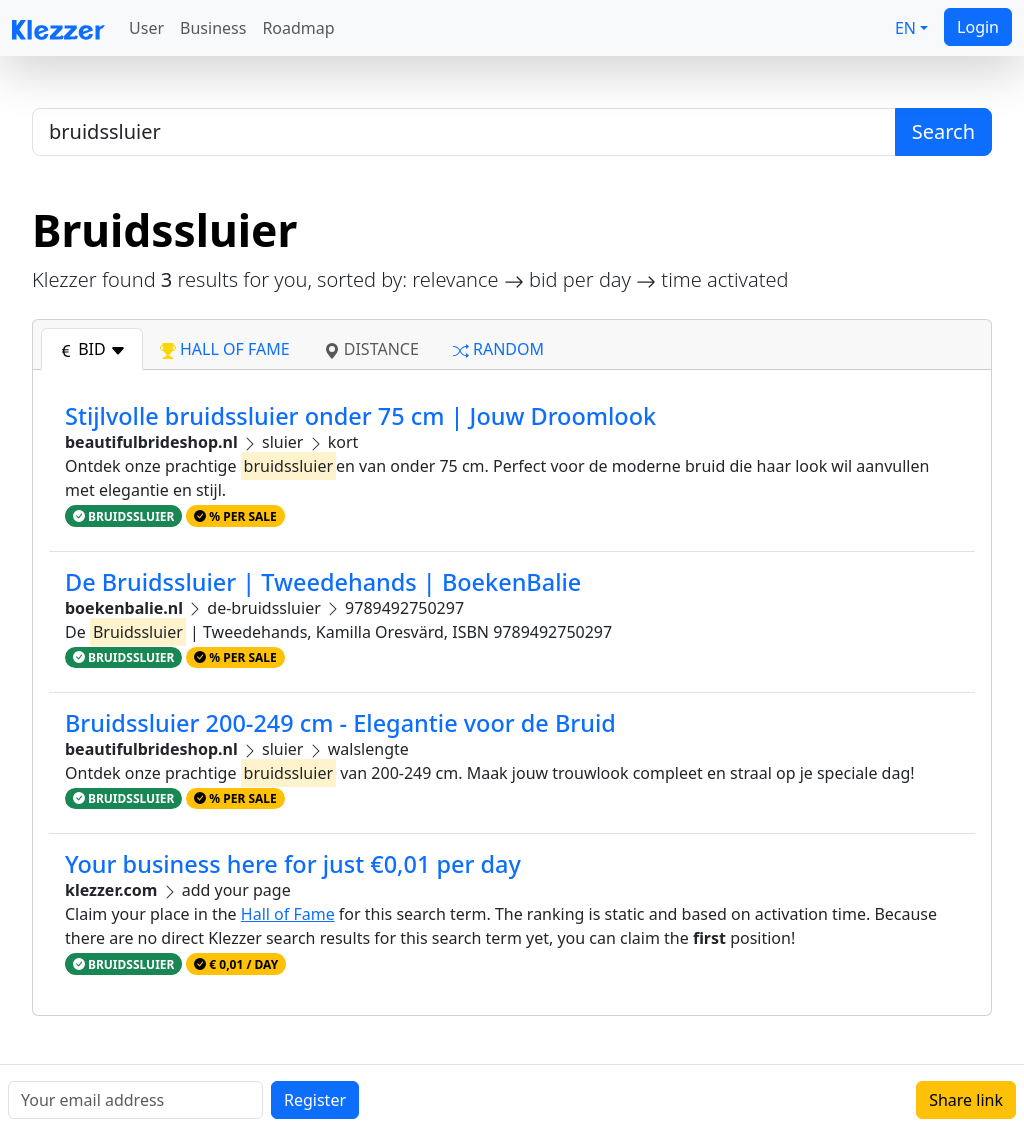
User (146, 28)
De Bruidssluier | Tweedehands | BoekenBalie (323, 582)
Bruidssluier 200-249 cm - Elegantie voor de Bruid (340, 723)
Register (315, 1100)
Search (943, 131)
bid (92, 349)
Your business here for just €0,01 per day (293, 864)
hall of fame (225, 349)
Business (213, 28)
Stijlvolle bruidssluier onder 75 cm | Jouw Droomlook (360, 416)
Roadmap (298, 28)
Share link (966, 1100)
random (498, 349)
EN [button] (905, 28)
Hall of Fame (288, 914)
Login (978, 27)
